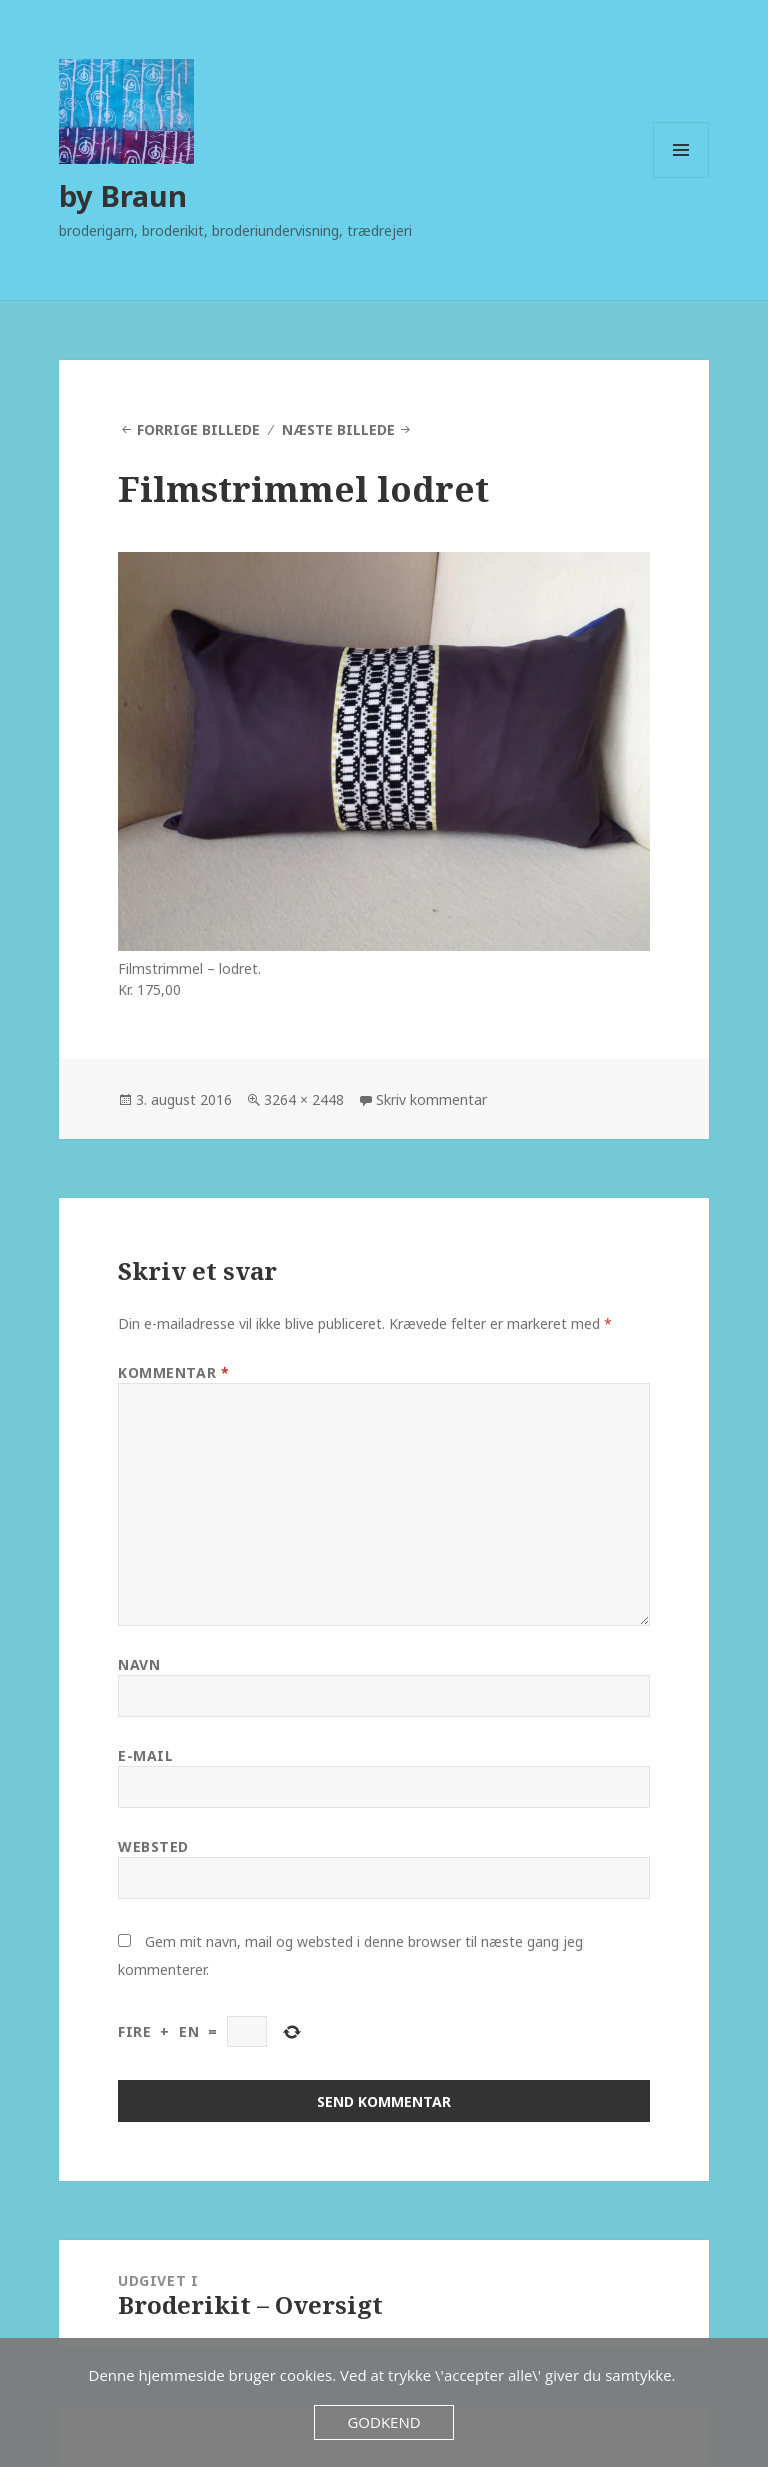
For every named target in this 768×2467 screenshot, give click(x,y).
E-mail (145, 1755)
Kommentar (173, 1372)
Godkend (383, 2422)
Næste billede (338, 429)
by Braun (123, 195)
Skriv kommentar (431, 1099)
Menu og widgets (681, 177)
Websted (153, 1846)
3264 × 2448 (304, 1099)
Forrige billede (198, 429)
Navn (139, 1664)
